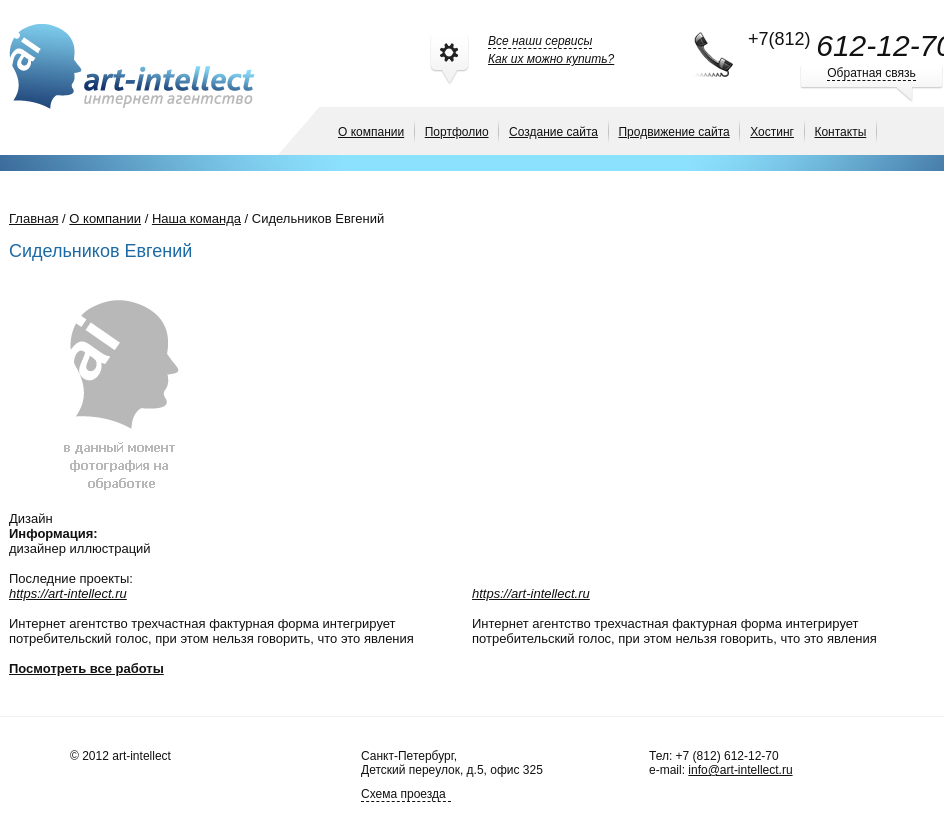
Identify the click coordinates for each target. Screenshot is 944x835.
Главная (33, 218)
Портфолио (457, 132)
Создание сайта (553, 132)
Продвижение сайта (673, 132)
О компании (371, 132)
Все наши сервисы (540, 41)
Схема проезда (403, 794)
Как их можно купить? (551, 59)
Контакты (840, 132)
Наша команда (196, 218)
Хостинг (772, 132)
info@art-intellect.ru (740, 770)
